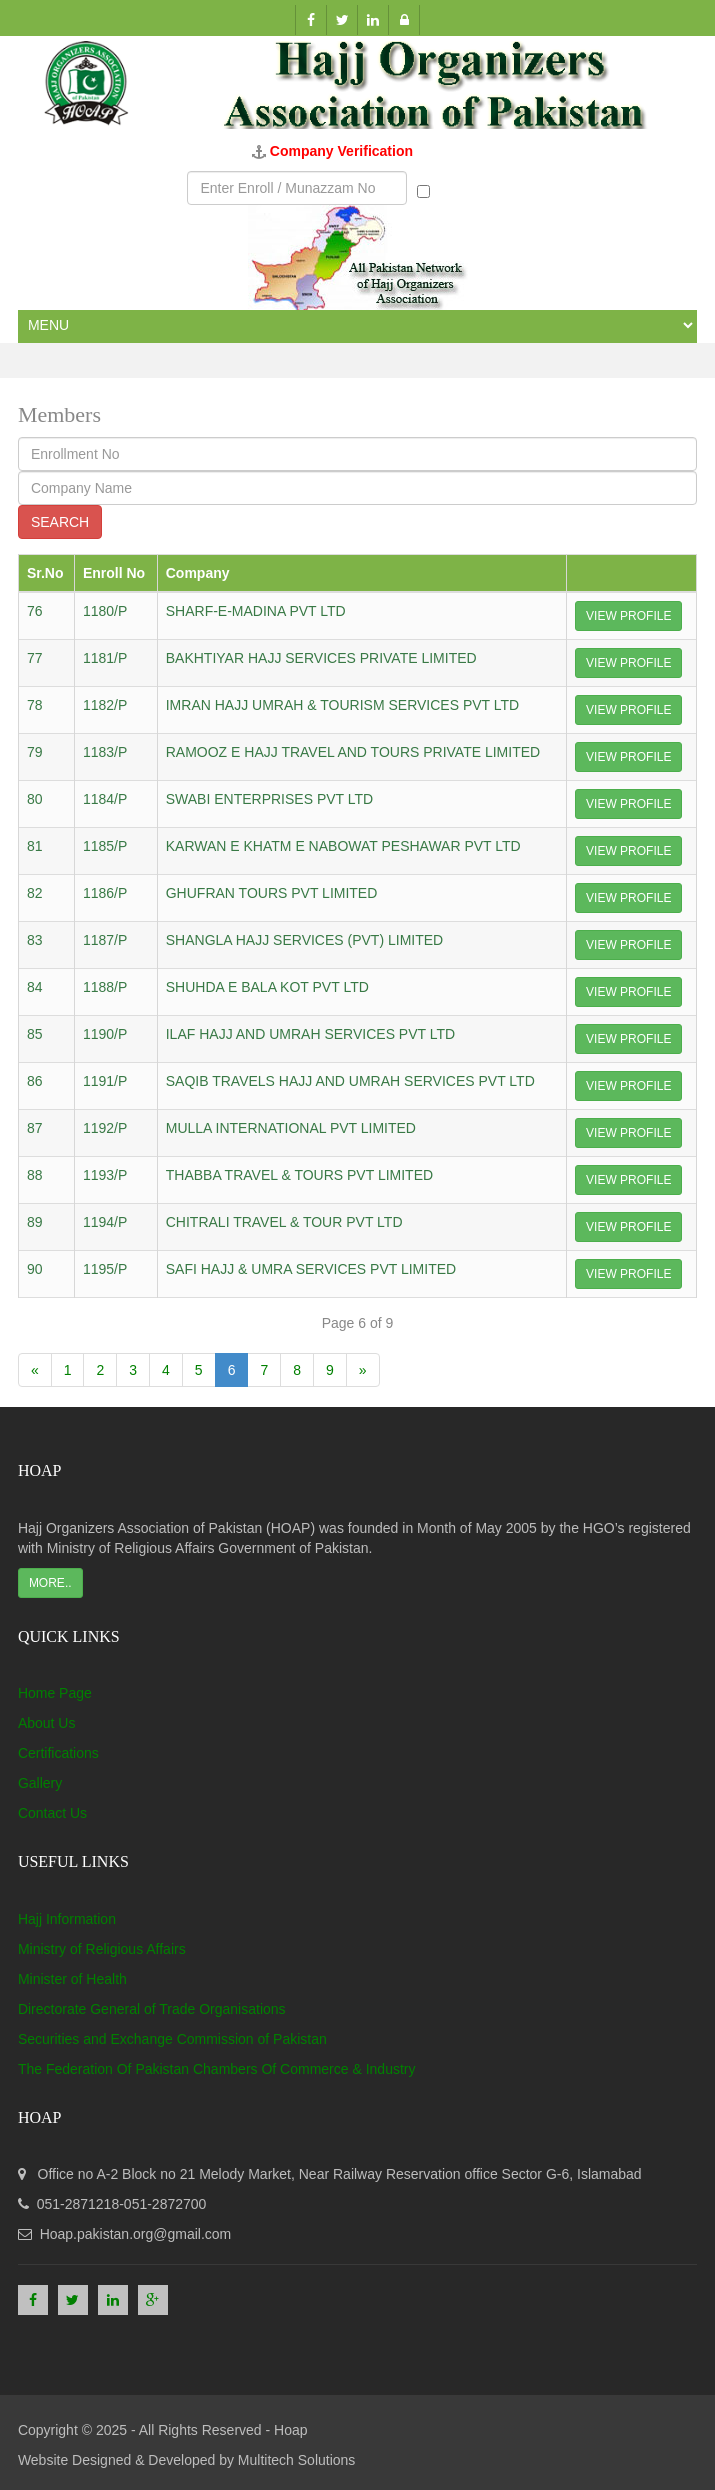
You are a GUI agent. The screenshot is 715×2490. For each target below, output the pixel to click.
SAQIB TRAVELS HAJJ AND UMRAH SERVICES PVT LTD (350, 1081)
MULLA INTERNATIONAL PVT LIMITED (291, 1128)
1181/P (105, 658)
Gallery (40, 1783)
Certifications (58, 1753)
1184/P (105, 799)
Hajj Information (67, 1919)
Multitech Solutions (297, 2460)
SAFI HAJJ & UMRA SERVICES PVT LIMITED (311, 1269)
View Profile (628, 616)
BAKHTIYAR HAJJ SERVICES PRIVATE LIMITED (321, 658)
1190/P (105, 1034)
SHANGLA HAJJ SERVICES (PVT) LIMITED (304, 940)
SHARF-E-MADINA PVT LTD (256, 611)
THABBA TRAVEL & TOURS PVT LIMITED (299, 1175)
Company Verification (341, 151)
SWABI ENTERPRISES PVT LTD (269, 799)
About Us (47, 1723)
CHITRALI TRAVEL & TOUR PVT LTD (284, 1222)
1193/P (105, 1175)
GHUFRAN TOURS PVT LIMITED (272, 893)
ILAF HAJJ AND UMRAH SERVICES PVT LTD (310, 1034)
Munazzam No (472, 189)
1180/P (105, 611)
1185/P (105, 846)
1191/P (105, 1081)
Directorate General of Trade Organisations (152, 2009)
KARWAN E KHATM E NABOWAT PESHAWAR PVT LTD (343, 846)
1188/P (105, 987)
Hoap (290, 2430)
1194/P (105, 1222)
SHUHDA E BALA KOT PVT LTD (267, 987)
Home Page (55, 1693)
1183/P (105, 752)
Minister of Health (72, 1979)
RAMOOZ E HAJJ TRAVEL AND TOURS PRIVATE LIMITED (353, 752)
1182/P (105, 705)
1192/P (105, 1128)
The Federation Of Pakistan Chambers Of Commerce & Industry (217, 2069)
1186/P (105, 893)
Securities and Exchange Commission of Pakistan (172, 2039)
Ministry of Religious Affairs (102, 1949)
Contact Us (52, 1813)
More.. (50, 1583)
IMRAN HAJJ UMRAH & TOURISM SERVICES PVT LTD (342, 705)
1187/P (105, 940)
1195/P (105, 1269)
